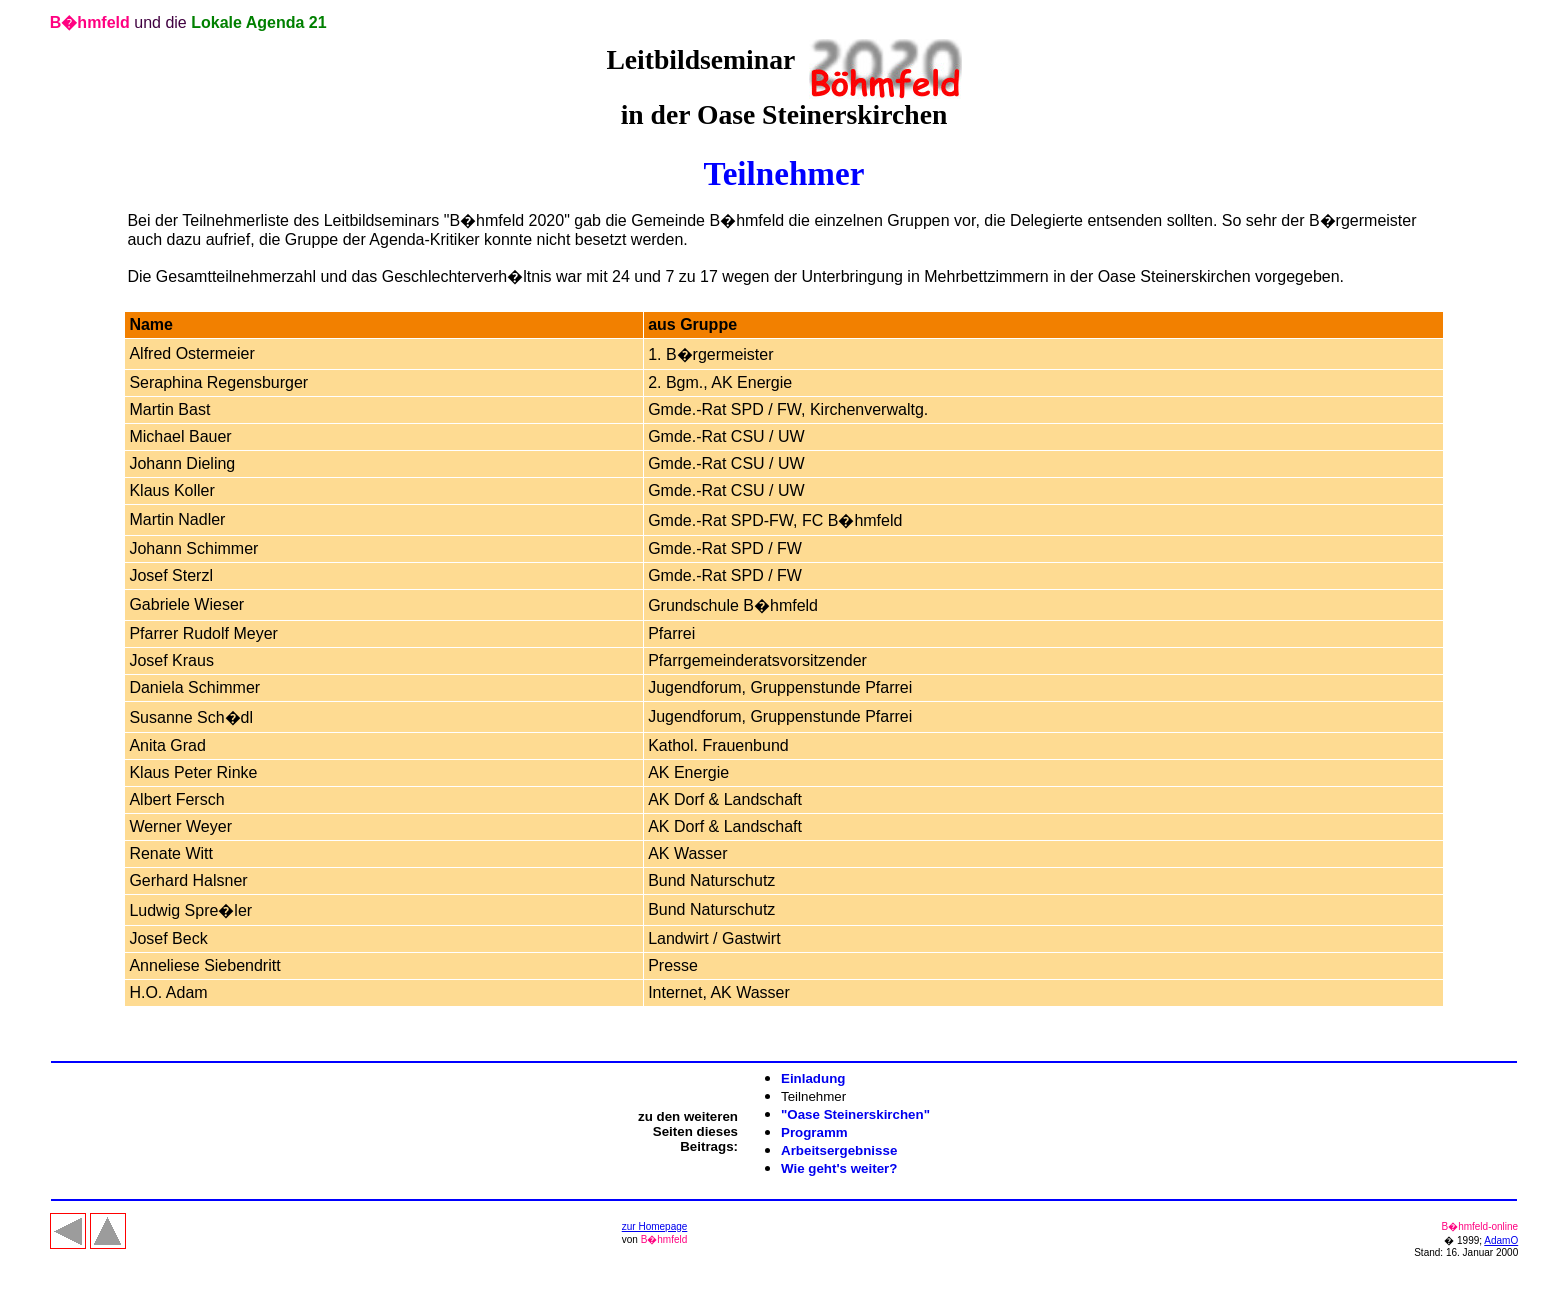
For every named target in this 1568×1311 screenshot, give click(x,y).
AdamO (1501, 1240)
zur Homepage (655, 1226)
